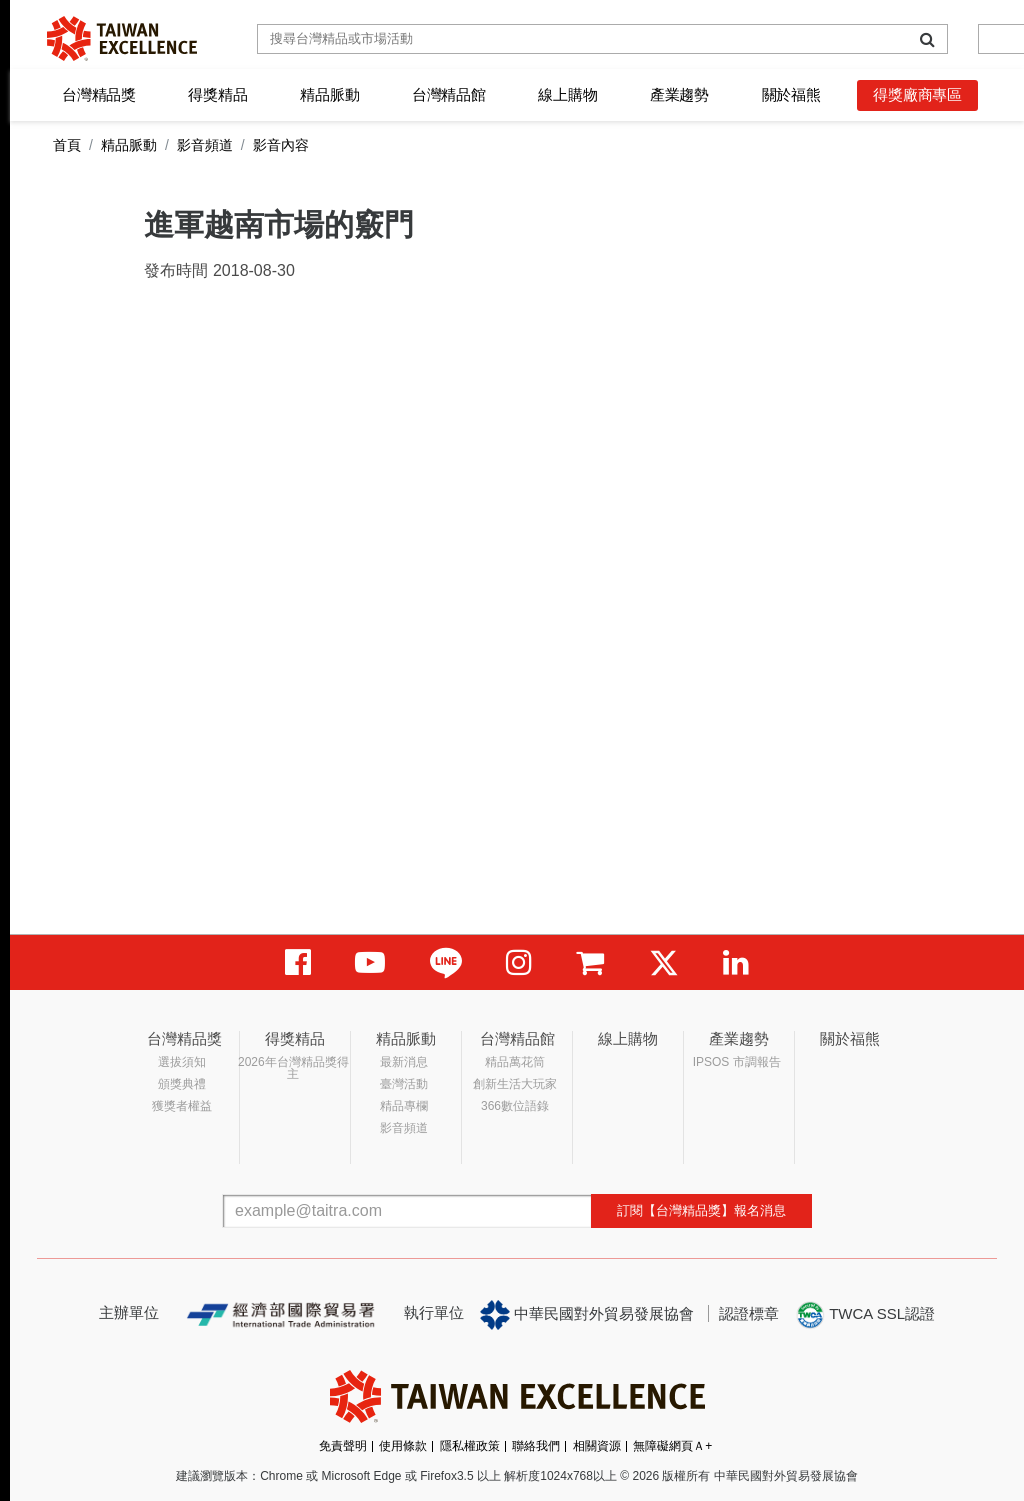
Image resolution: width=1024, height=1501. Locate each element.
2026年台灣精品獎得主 (293, 1068)
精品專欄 (404, 1106)
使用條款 (403, 1446)
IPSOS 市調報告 (737, 1062)
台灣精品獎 (99, 94)
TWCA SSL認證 (865, 1315)
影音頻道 (205, 145)
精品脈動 (329, 94)
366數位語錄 (515, 1106)
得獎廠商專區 (917, 94)
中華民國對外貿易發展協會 (587, 1315)
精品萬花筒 (515, 1062)
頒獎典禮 (182, 1084)
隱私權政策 (470, 1446)
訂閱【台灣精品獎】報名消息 (701, 1210)
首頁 (67, 145)
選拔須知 (182, 1062)
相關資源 (597, 1446)
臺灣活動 (404, 1084)
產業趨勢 (679, 94)
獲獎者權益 (182, 1106)
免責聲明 (343, 1446)
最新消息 (404, 1062)
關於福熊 (791, 94)
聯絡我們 (536, 1446)
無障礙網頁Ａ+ (672, 1446)
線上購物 (567, 94)
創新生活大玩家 (515, 1084)
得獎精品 (217, 94)
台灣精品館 (449, 94)
